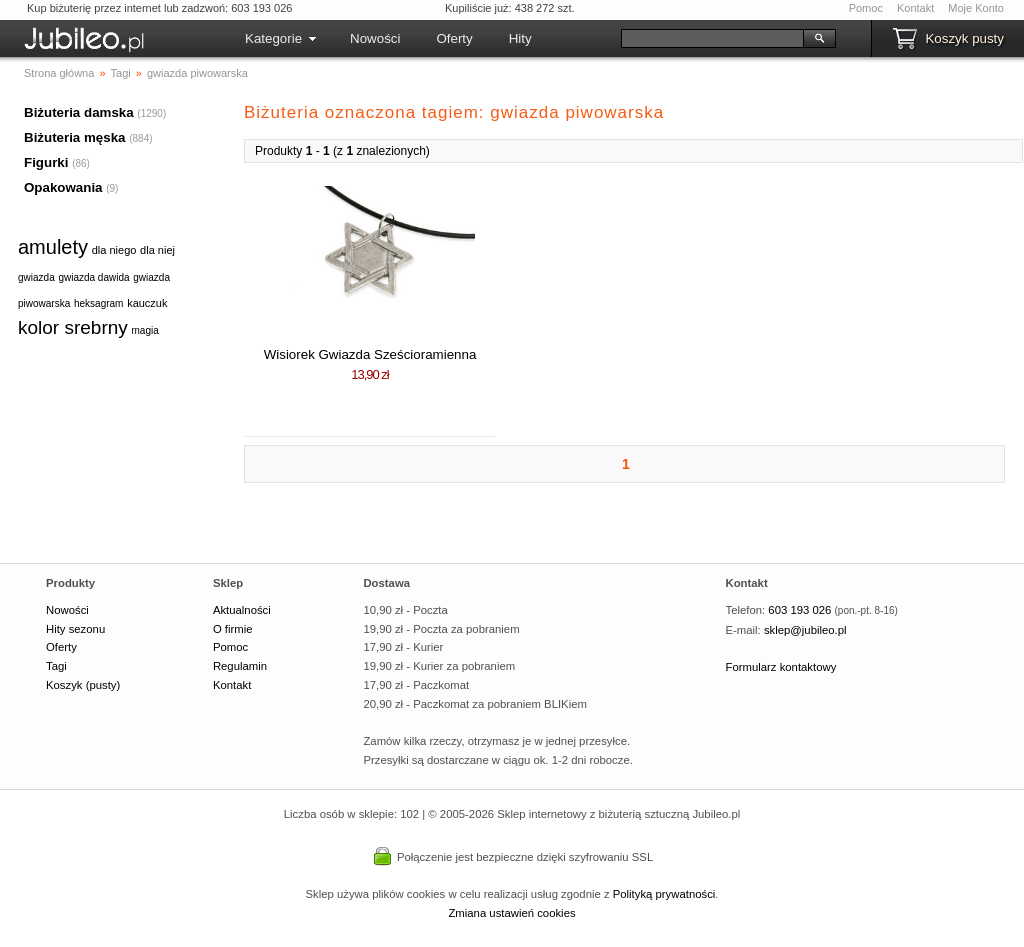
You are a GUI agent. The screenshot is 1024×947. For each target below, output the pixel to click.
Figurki (46, 162)
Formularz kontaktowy (781, 667)
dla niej (157, 250)
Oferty (454, 38)
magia (145, 330)
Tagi (56, 666)
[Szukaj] (712, 38)
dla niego (114, 250)
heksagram (98, 303)
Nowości (375, 38)
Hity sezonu (75, 629)
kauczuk (147, 303)
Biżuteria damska (79, 112)
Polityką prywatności (664, 894)
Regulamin (240, 666)
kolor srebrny (73, 327)
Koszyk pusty (964, 38)
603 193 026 (799, 610)
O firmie (233, 629)
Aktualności (242, 610)
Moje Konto (976, 8)
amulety (53, 247)
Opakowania (63, 187)
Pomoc (866, 8)
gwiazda (36, 277)
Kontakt (915, 8)
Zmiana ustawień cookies (511, 913)
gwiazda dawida (93, 277)
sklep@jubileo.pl (805, 630)
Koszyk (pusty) (83, 685)
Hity (520, 38)
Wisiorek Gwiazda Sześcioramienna (370, 354)
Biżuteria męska (75, 137)
